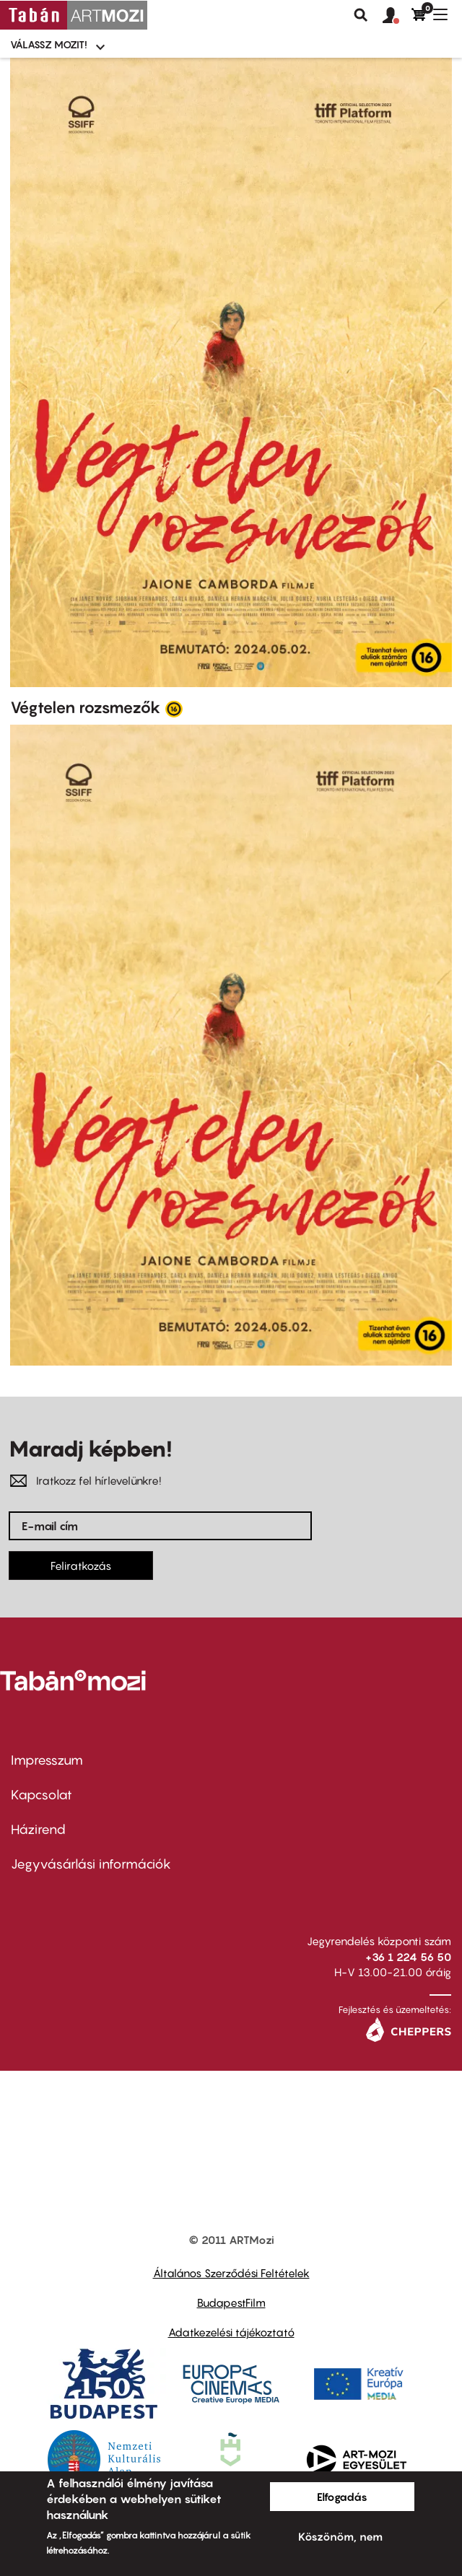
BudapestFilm (231, 2302)
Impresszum (47, 1760)
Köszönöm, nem (340, 2536)
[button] (397, 15)
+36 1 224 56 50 (408, 1956)
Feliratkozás (81, 1565)
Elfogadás (342, 2496)
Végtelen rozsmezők (85, 707)
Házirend (38, 1829)
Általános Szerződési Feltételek (231, 2272)
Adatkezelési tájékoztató (231, 2332)
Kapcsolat (41, 1794)
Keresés (361, 15)
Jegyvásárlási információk (91, 1864)
